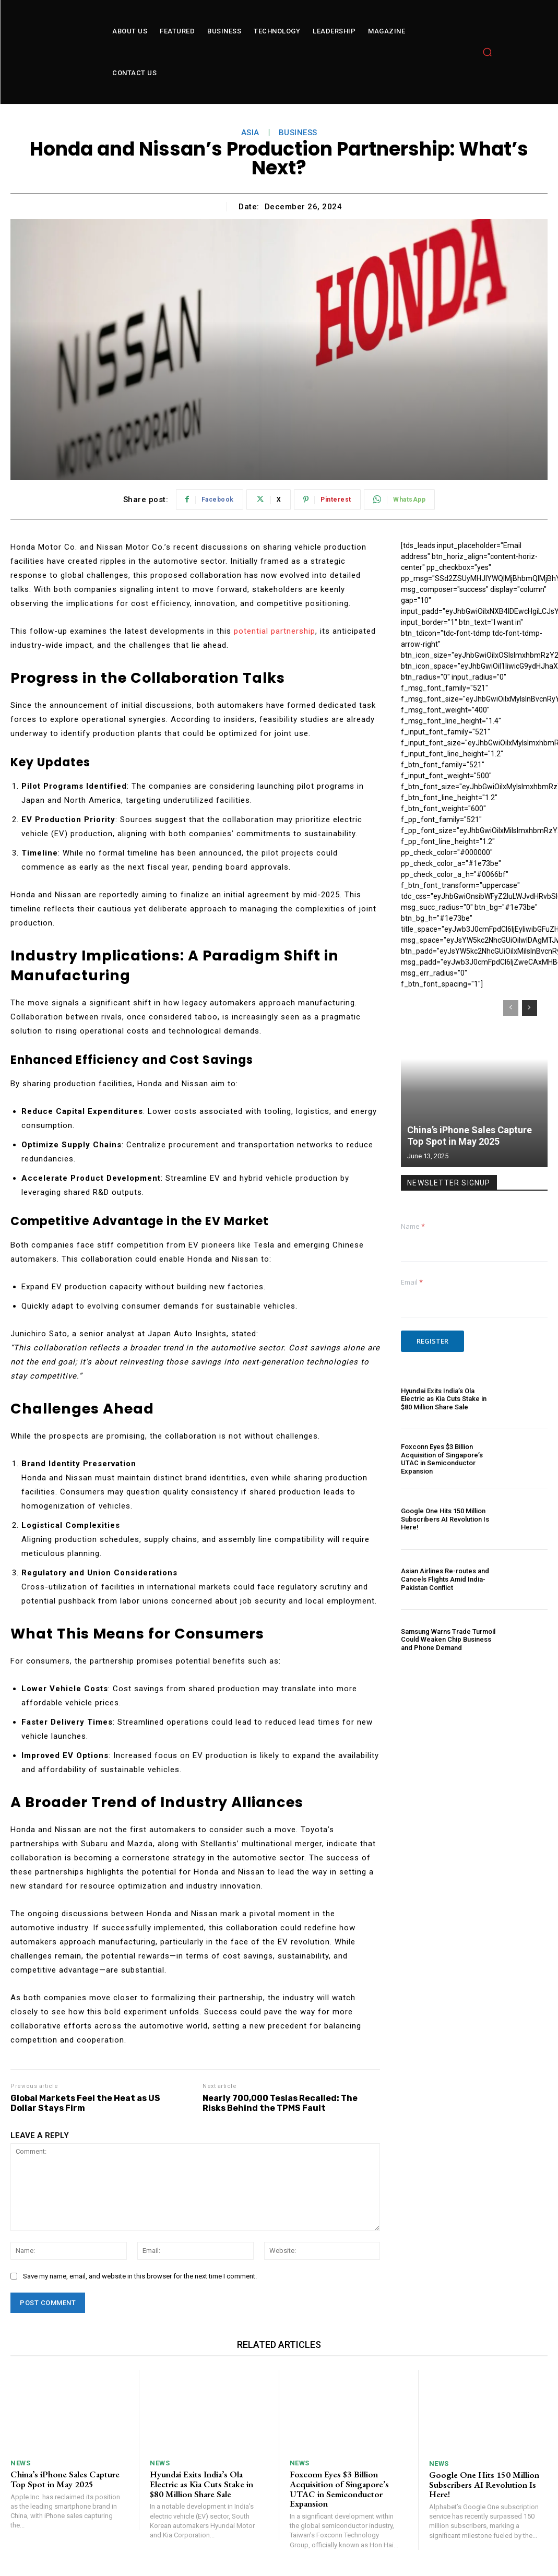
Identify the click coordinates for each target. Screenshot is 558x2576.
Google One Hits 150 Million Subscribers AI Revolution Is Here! (445, 1519)
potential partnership (274, 631)
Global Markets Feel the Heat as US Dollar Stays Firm (85, 2103)
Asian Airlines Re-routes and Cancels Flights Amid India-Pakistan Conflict (445, 1579)
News (20, 2463)
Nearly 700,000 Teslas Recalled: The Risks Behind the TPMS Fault (280, 2103)
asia (250, 132)
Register (432, 1341)
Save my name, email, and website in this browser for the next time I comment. (140, 2276)
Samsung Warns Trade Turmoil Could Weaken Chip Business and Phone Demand (448, 1640)
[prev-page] (510, 1008)
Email (412, 1282)
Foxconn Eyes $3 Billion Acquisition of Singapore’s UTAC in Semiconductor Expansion (442, 1459)
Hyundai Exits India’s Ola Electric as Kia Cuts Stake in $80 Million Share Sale (443, 1399)
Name (413, 1226)
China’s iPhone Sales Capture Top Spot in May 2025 (469, 1135)
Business (298, 132)
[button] (487, 52)
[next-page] (529, 1008)
